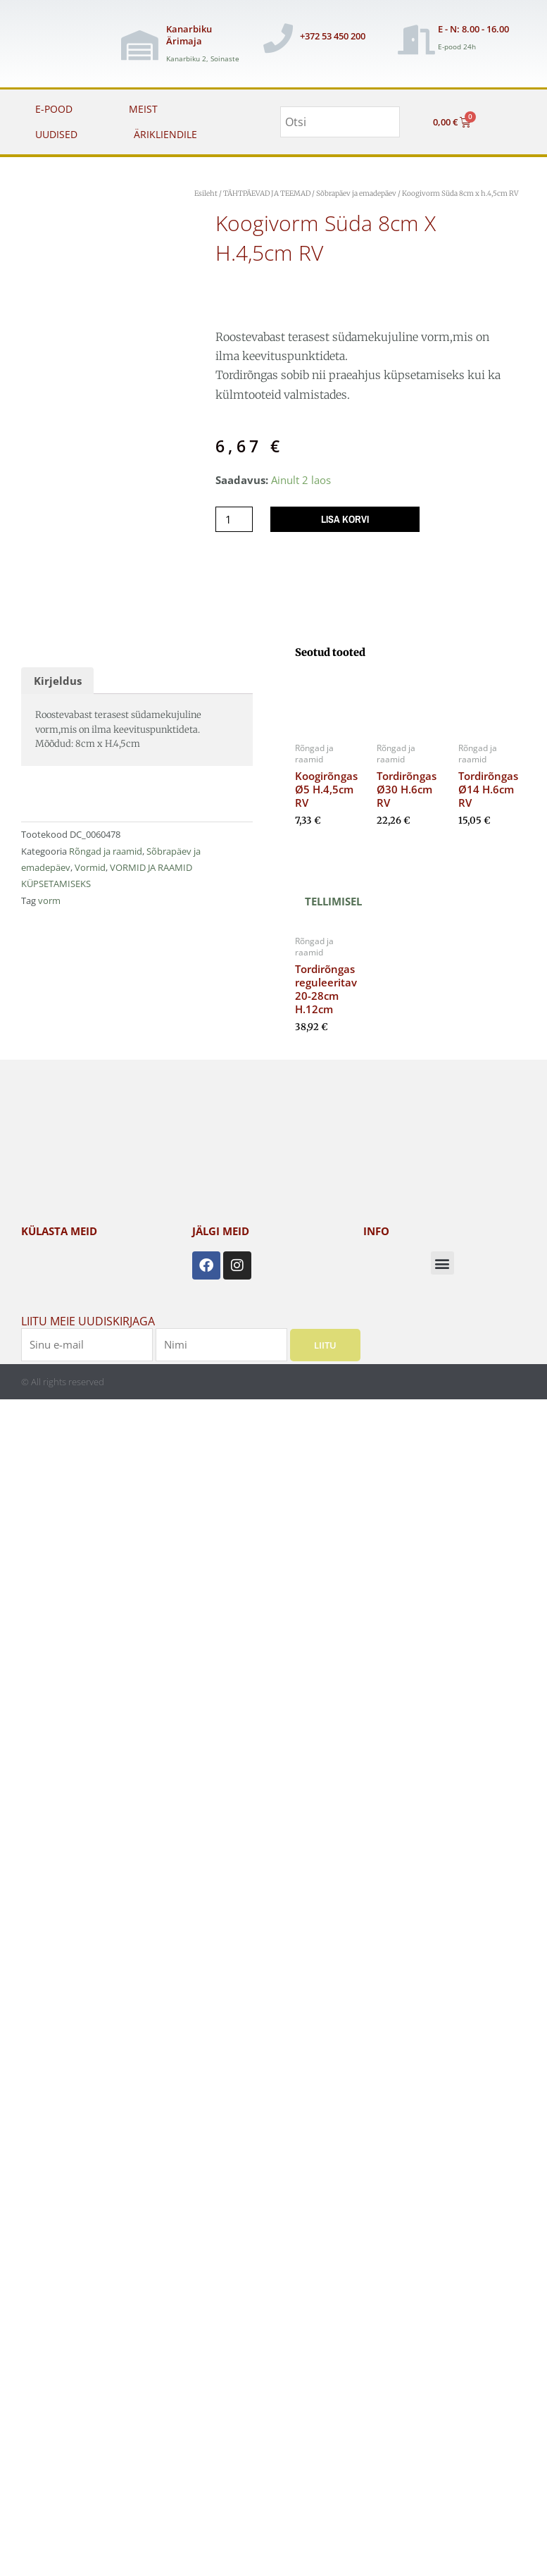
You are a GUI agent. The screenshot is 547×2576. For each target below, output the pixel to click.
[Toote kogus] (234, 520)
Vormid (90, 867)
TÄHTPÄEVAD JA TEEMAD (266, 193)
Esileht (206, 193)
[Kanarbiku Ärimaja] (139, 45)
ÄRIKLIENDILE (165, 134)
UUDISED (56, 134)
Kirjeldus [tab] (58, 681)
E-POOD (54, 109)
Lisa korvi (345, 519)
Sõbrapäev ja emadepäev (356, 193)
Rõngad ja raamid (105, 851)
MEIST (143, 109)
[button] (442, 1263)
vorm (49, 900)
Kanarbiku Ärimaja (189, 35)
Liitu (325, 1345)
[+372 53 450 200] (278, 38)
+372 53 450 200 (332, 36)
